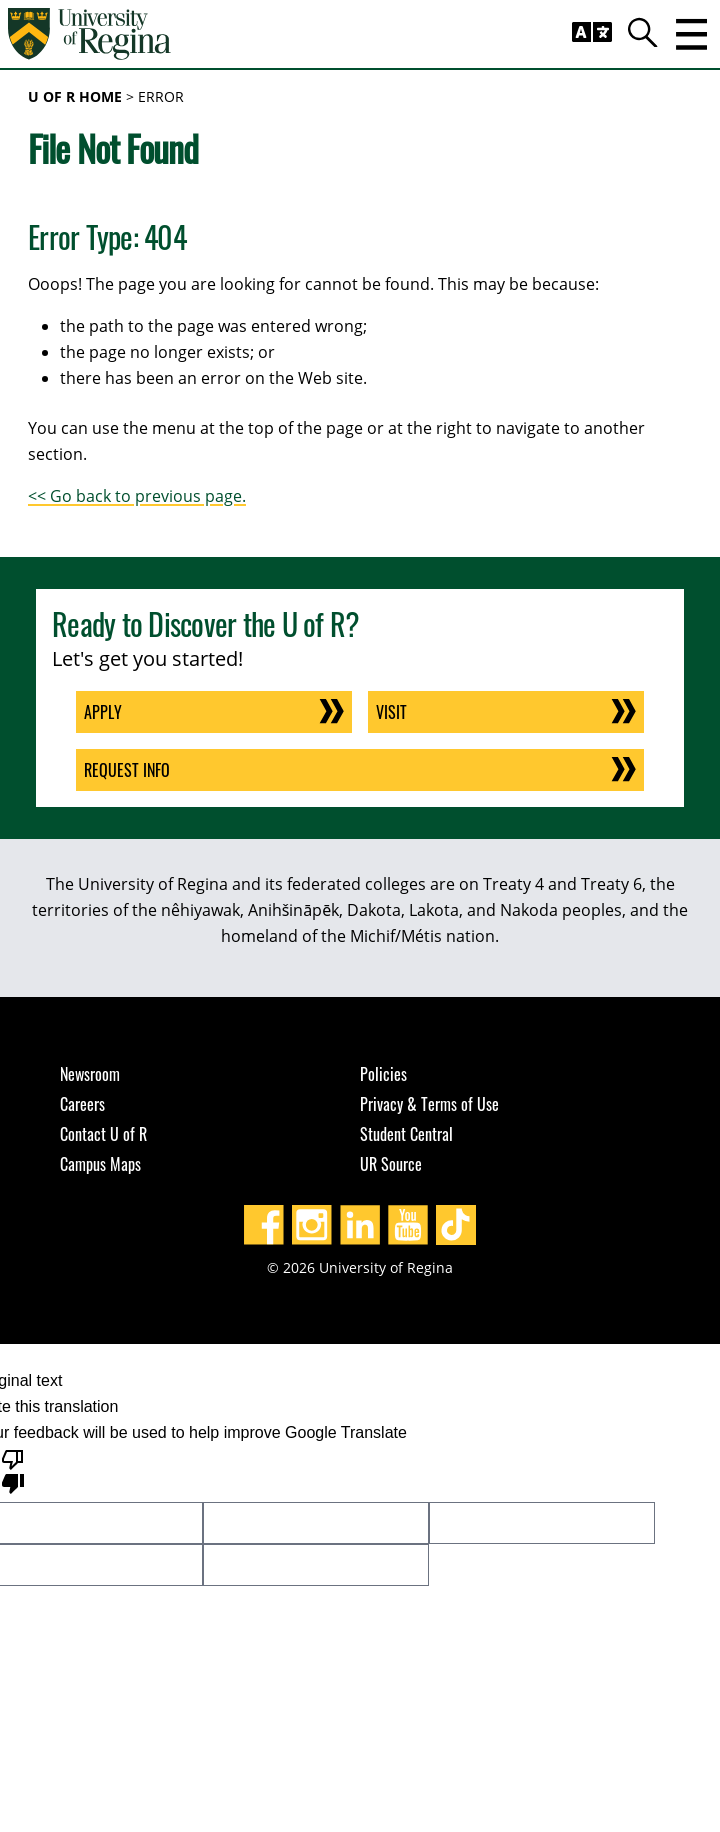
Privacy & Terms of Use (429, 1104)
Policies (383, 1074)
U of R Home (75, 96)
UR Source (391, 1164)
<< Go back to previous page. (137, 496)
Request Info (127, 770)
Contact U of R (103, 1134)
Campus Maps (100, 1164)
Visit (391, 712)
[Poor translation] (13, 1470)
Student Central (406, 1134)
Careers (82, 1104)
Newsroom (90, 1074)
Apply (103, 712)
